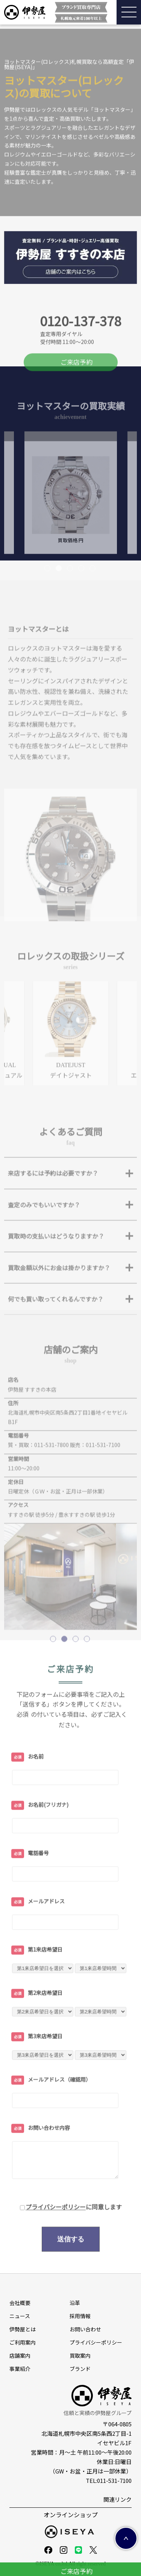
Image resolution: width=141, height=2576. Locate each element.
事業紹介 (19, 2368)
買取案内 (80, 2355)
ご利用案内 (22, 2342)
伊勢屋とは (22, 2329)
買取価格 (70, 575)
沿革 (75, 2302)
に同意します (74, 2241)
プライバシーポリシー (56, 2241)
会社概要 (19, 2302)
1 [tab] (48, 604)
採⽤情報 (80, 2316)
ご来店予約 (76, 396)
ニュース (19, 2316)
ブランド (80, 2368)
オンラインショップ (71, 2515)
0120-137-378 (80, 365)
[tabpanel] (70, 527)
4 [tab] (82, 604)
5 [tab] (93, 604)
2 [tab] (59, 604)
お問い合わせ (85, 2329)
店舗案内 (19, 2355)
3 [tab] (70, 604)
